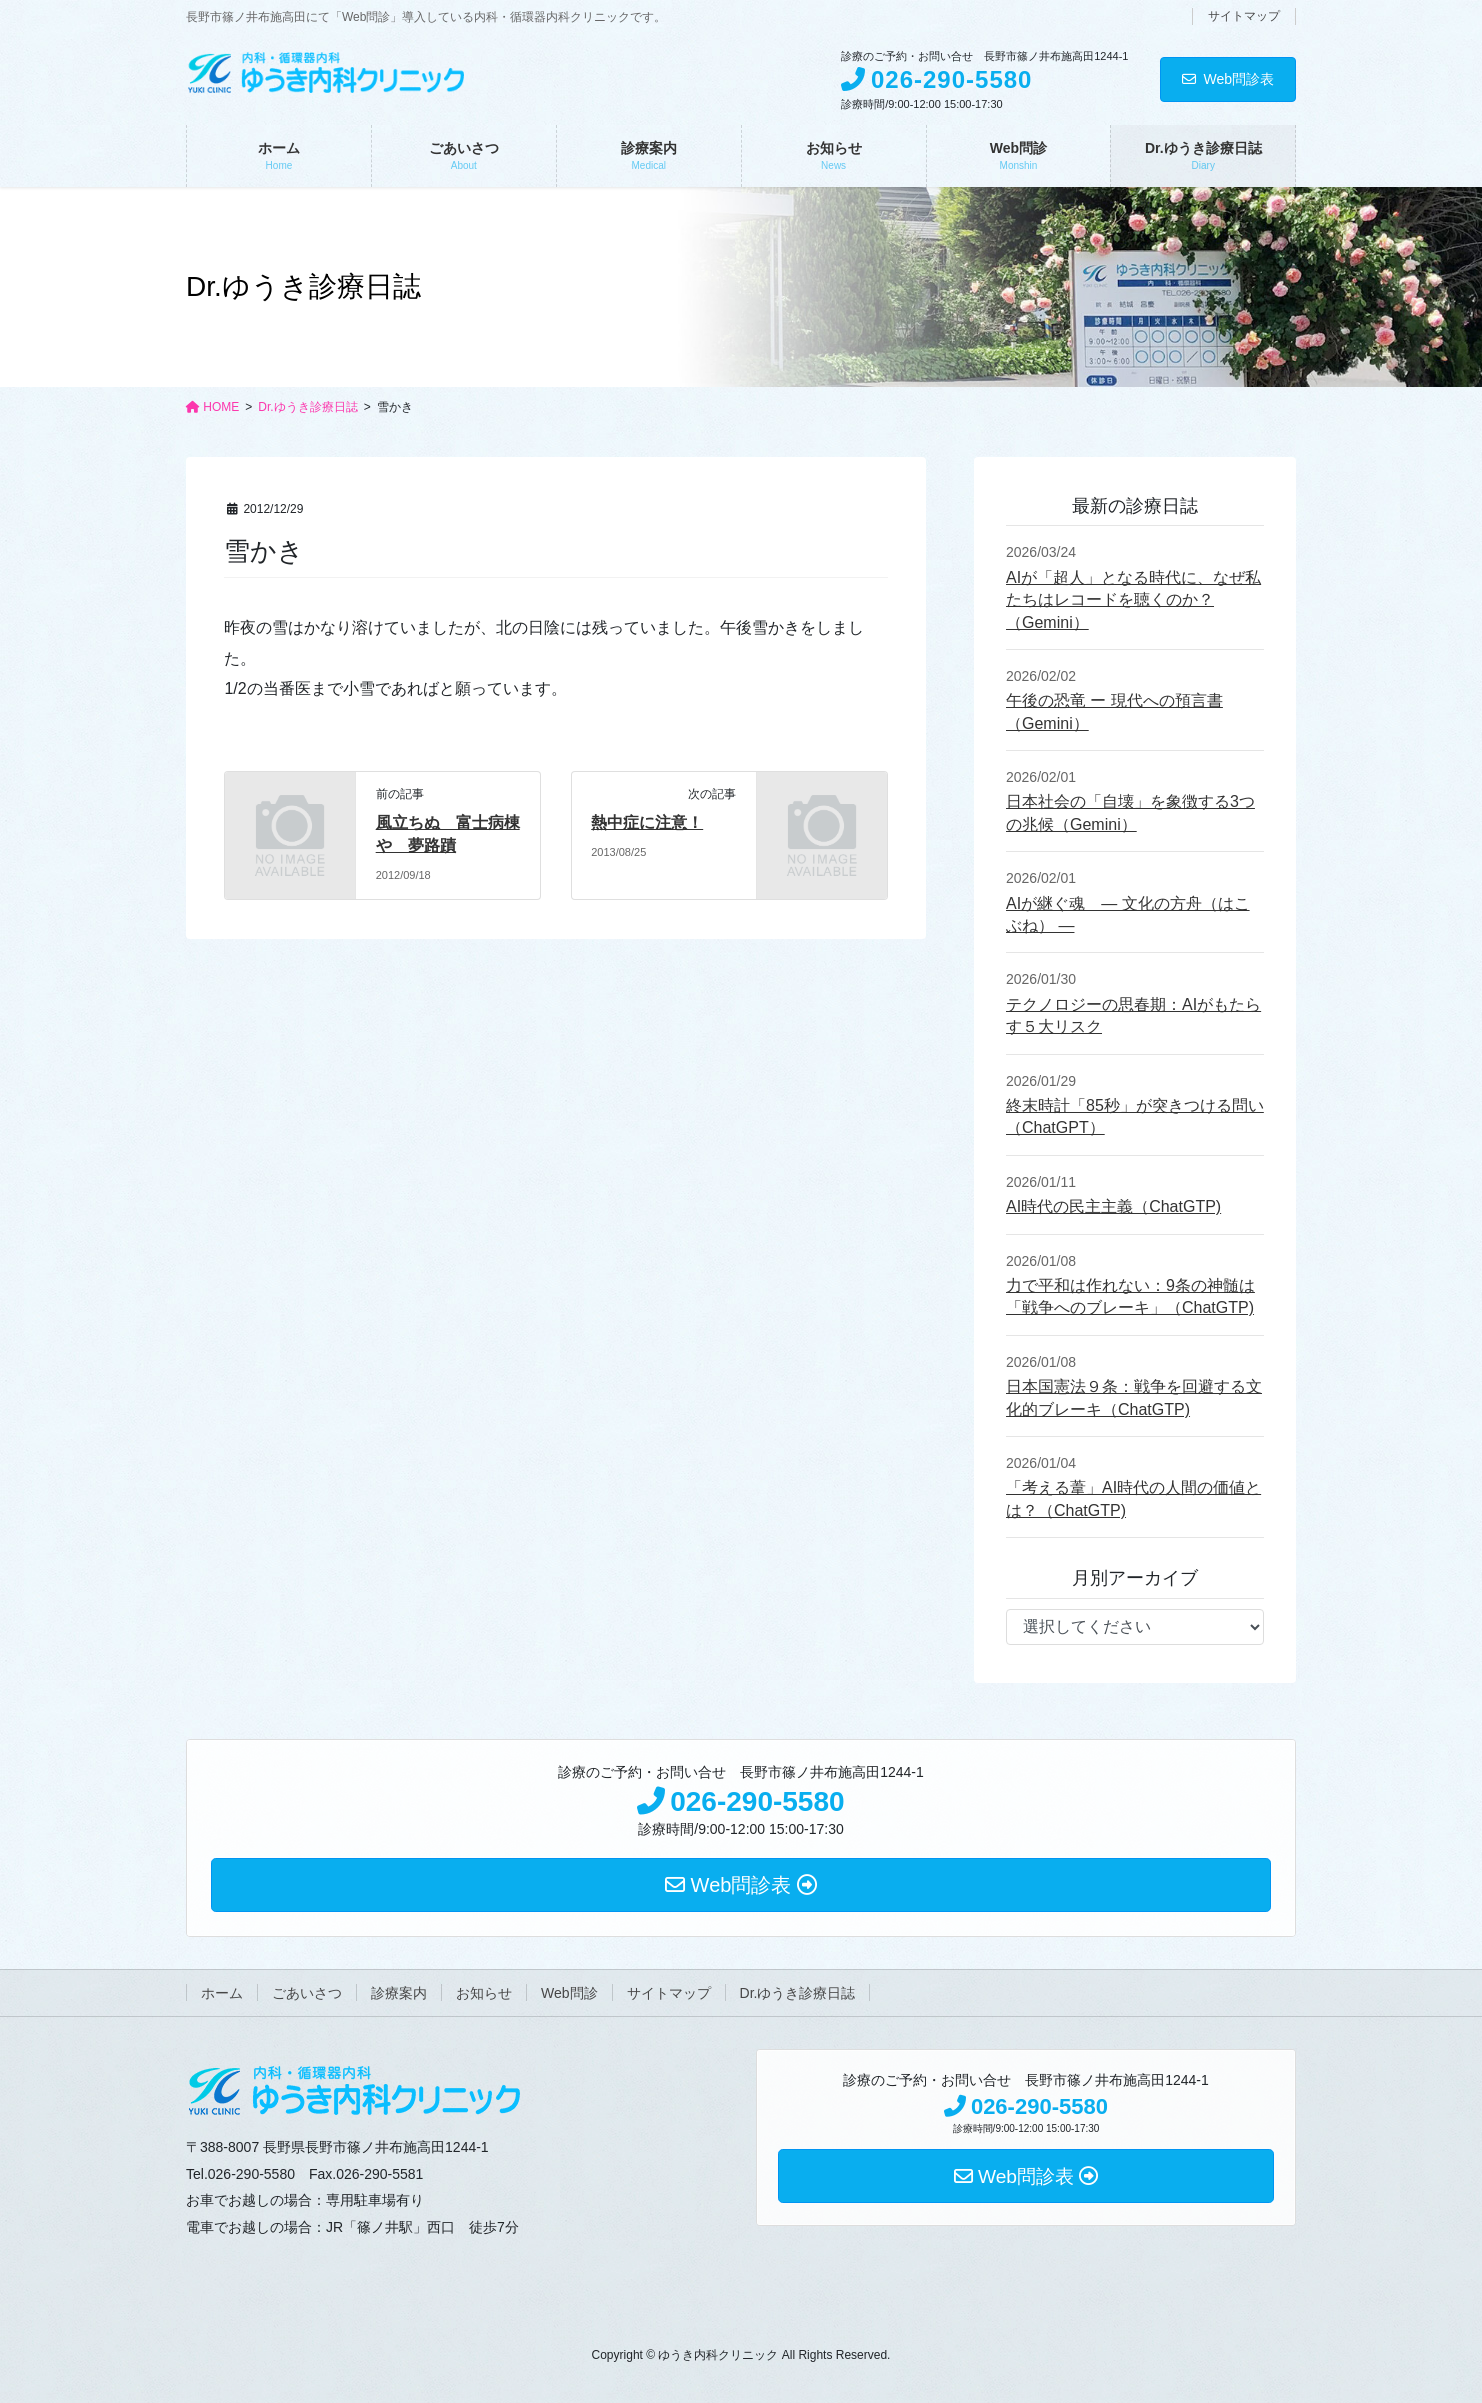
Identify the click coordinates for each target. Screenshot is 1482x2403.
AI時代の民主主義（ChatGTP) (1113, 1206)
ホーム (222, 1993)
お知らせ (484, 1993)
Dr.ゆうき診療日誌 (798, 1993)
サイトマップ (1244, 16)
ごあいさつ (307, 1993)
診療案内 (399, 1993)
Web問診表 (1228, 79)
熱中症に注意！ (647, 822)
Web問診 (569, 1993)
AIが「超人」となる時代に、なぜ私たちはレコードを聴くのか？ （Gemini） (1133, 600)
